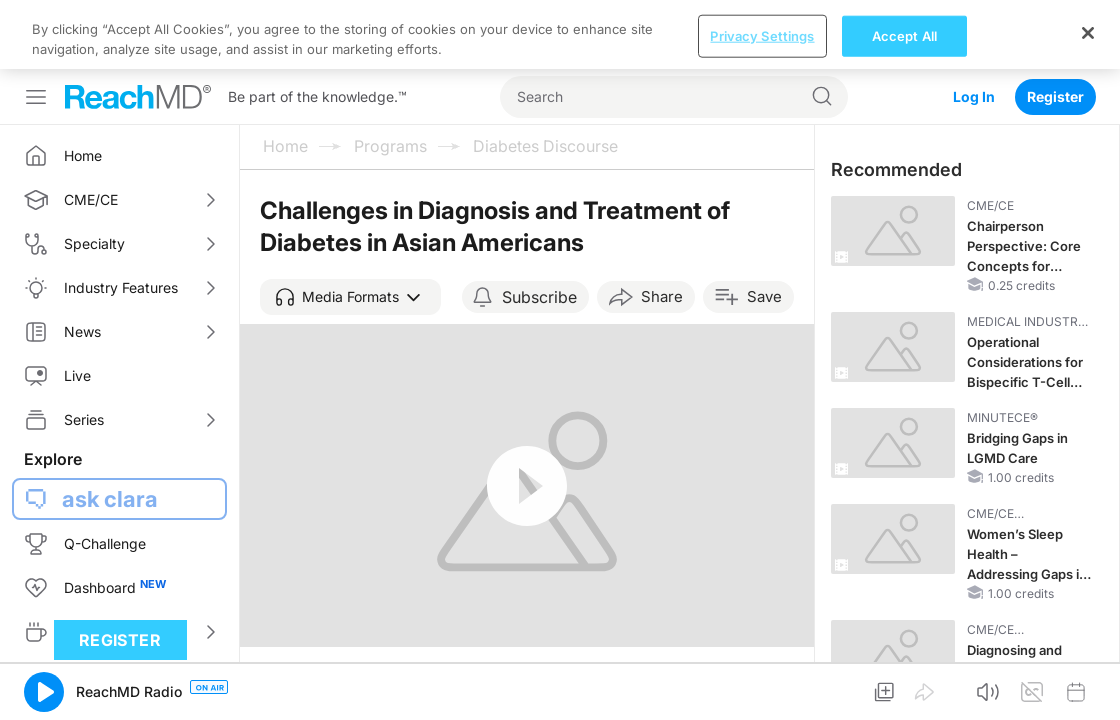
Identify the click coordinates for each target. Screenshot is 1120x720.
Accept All (904, 688)
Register (1055, 27)
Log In (974, 27)
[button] (350, 228)
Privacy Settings (762, 688)
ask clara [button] (110, 430)
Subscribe (539, 228)
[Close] (1088, 685)
